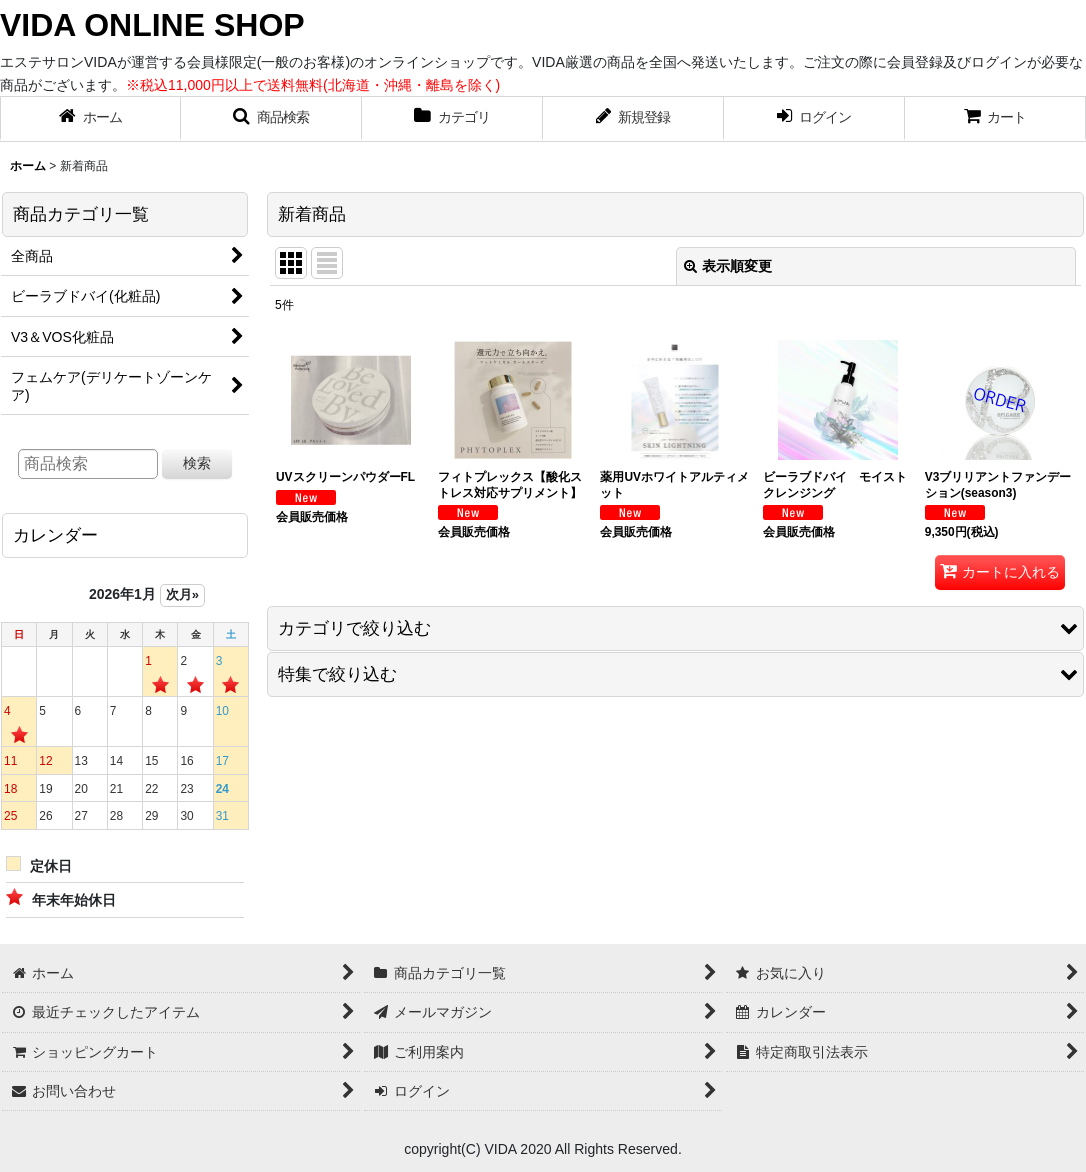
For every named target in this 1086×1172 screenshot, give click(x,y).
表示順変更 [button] (728, 266)
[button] (271, 119)
